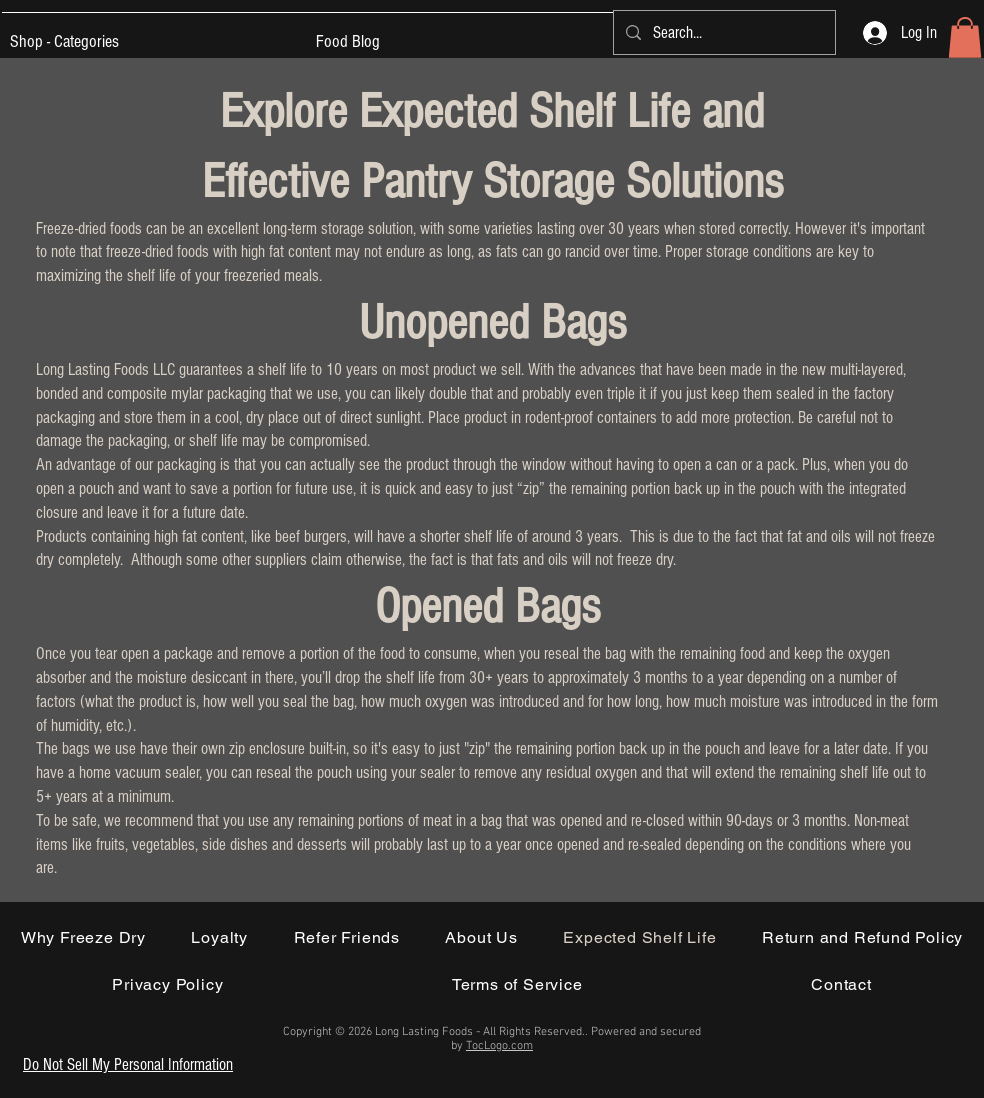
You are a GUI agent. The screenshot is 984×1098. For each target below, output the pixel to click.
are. (48, 867)
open (133, 653)
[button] (965, 37)
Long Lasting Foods (94, 369)
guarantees (211, 369)
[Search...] (723, 32)
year (510, 844)
